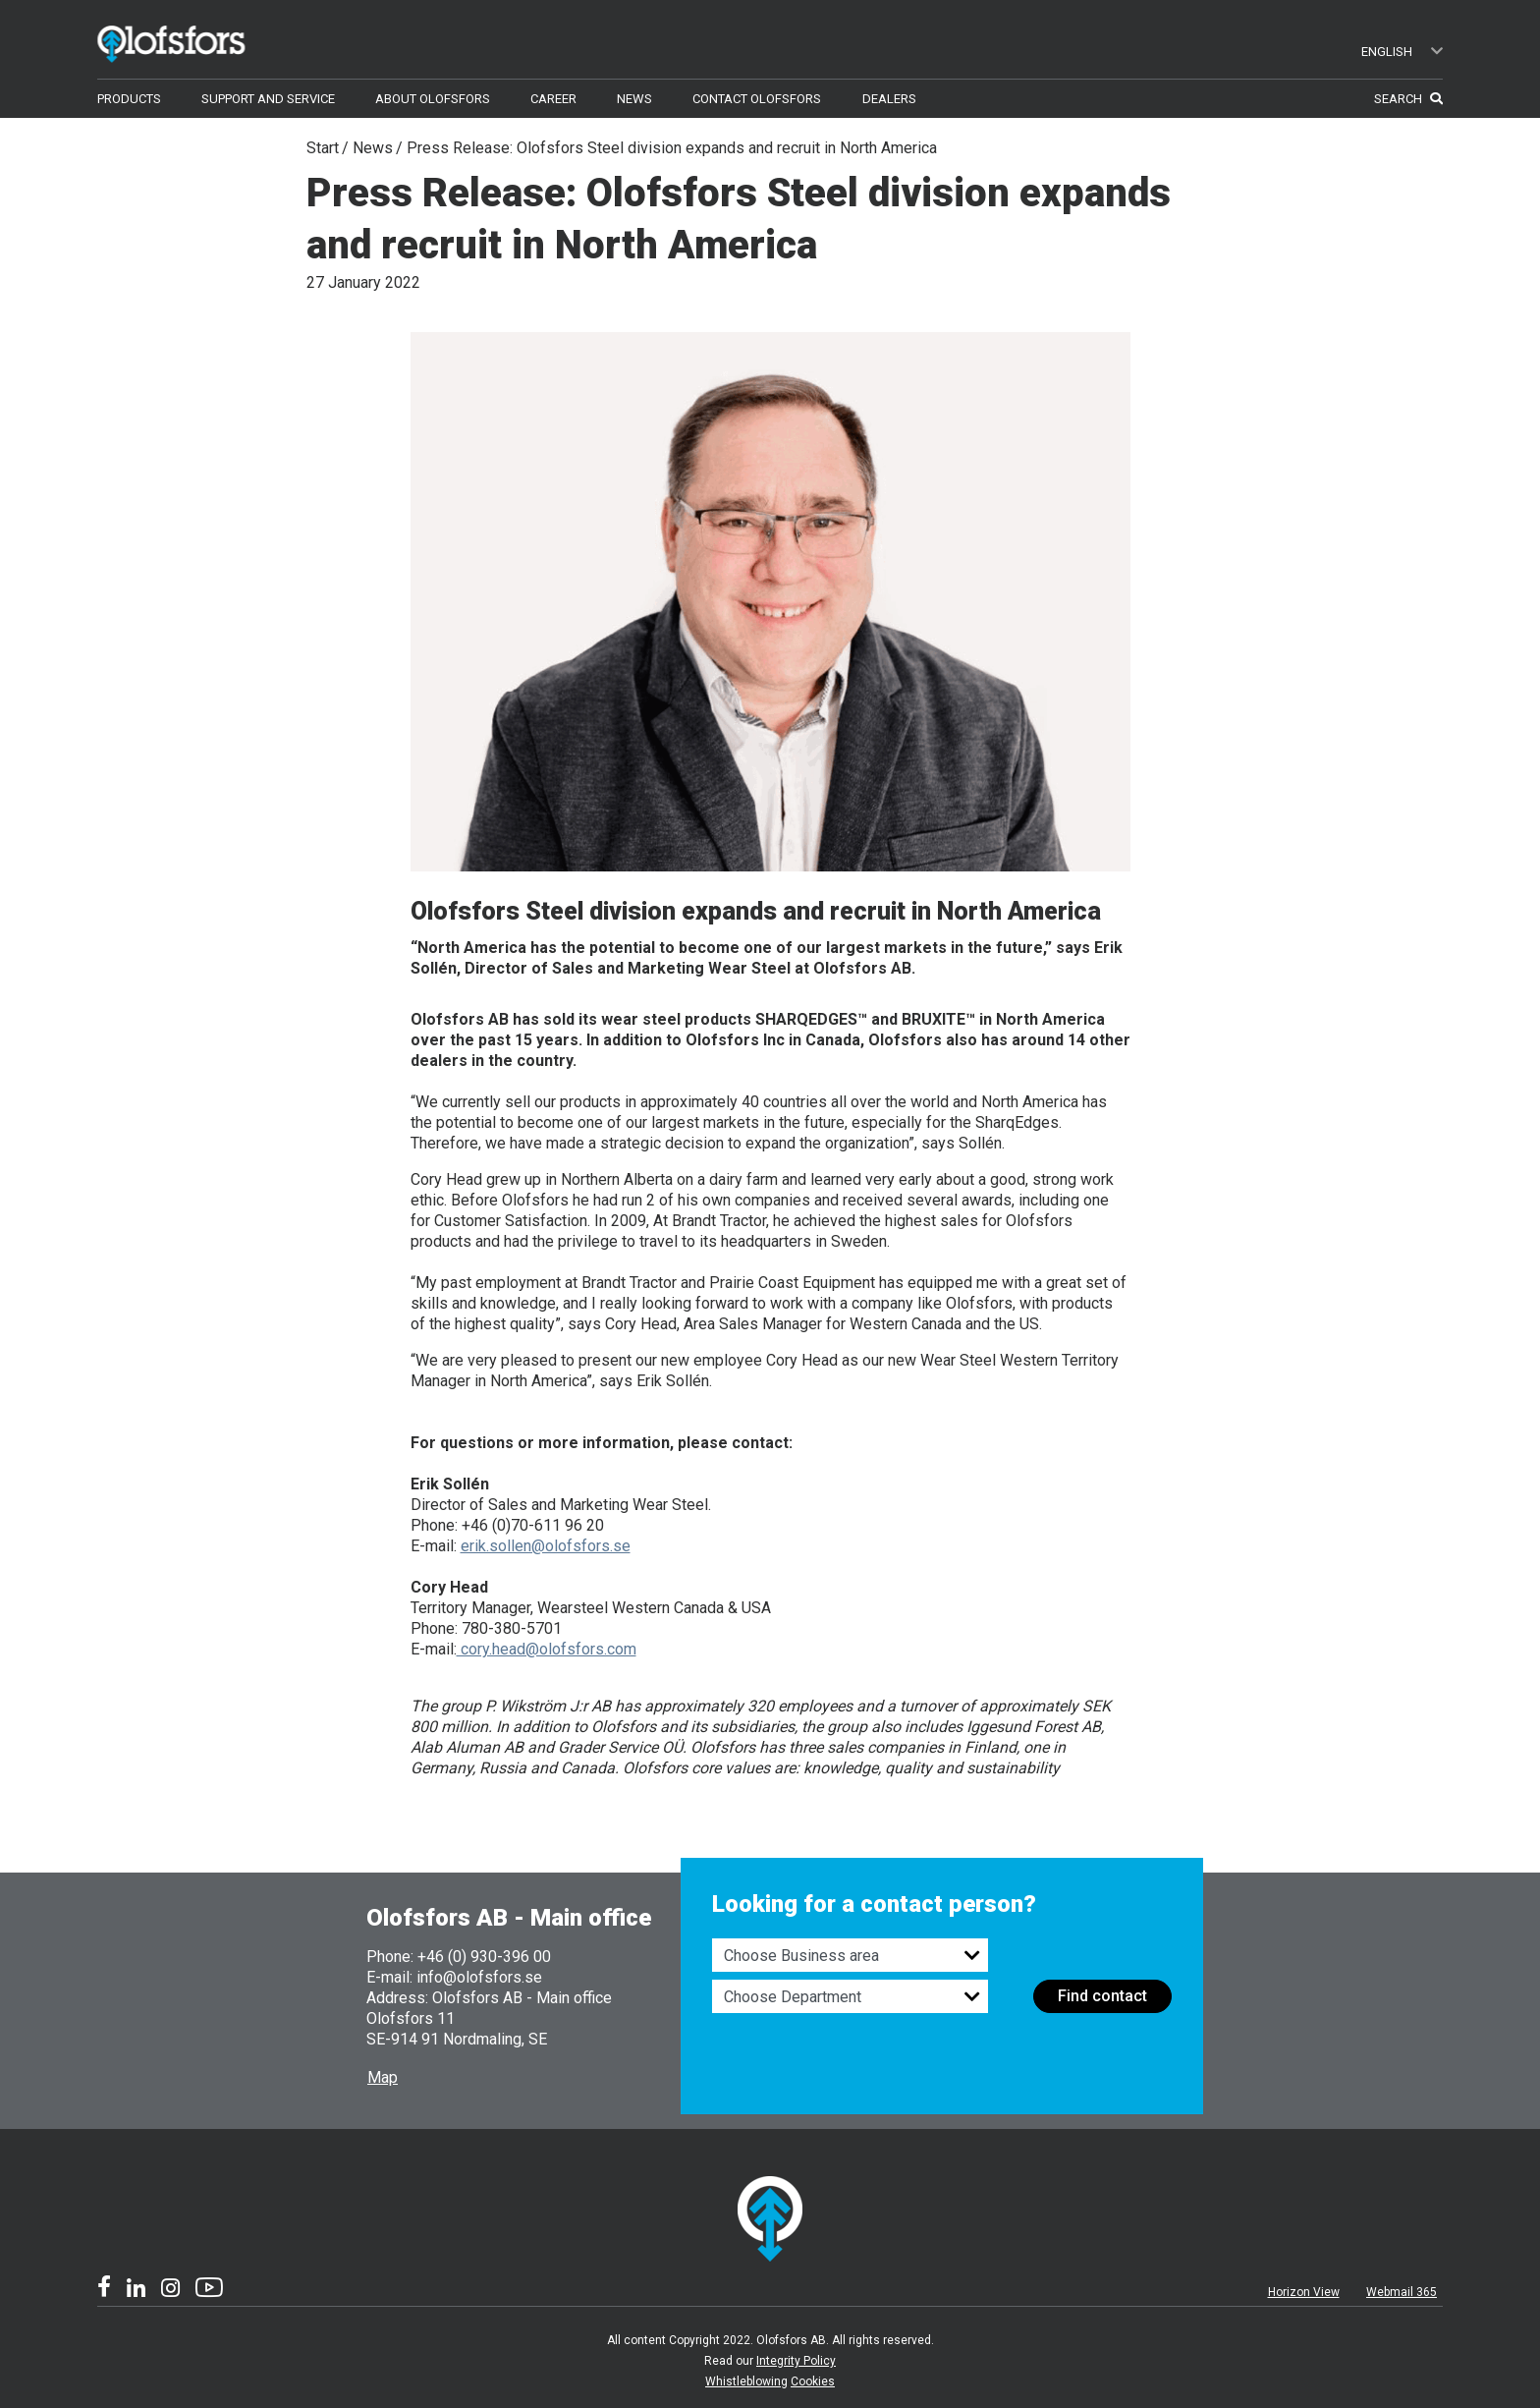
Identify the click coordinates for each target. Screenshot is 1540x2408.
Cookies (813, 2381)
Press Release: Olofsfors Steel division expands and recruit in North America (672, 148)
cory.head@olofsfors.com (546, 1649)
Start (322, 148)
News (373, 148)
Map (382, 2077)
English (1402, 51)
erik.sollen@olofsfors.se (546, 1546)
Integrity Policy (796, 2361)
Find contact (1102, 1996)
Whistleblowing (746, 2381)
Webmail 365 (1401, 2292)
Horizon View (1304, 2292)
